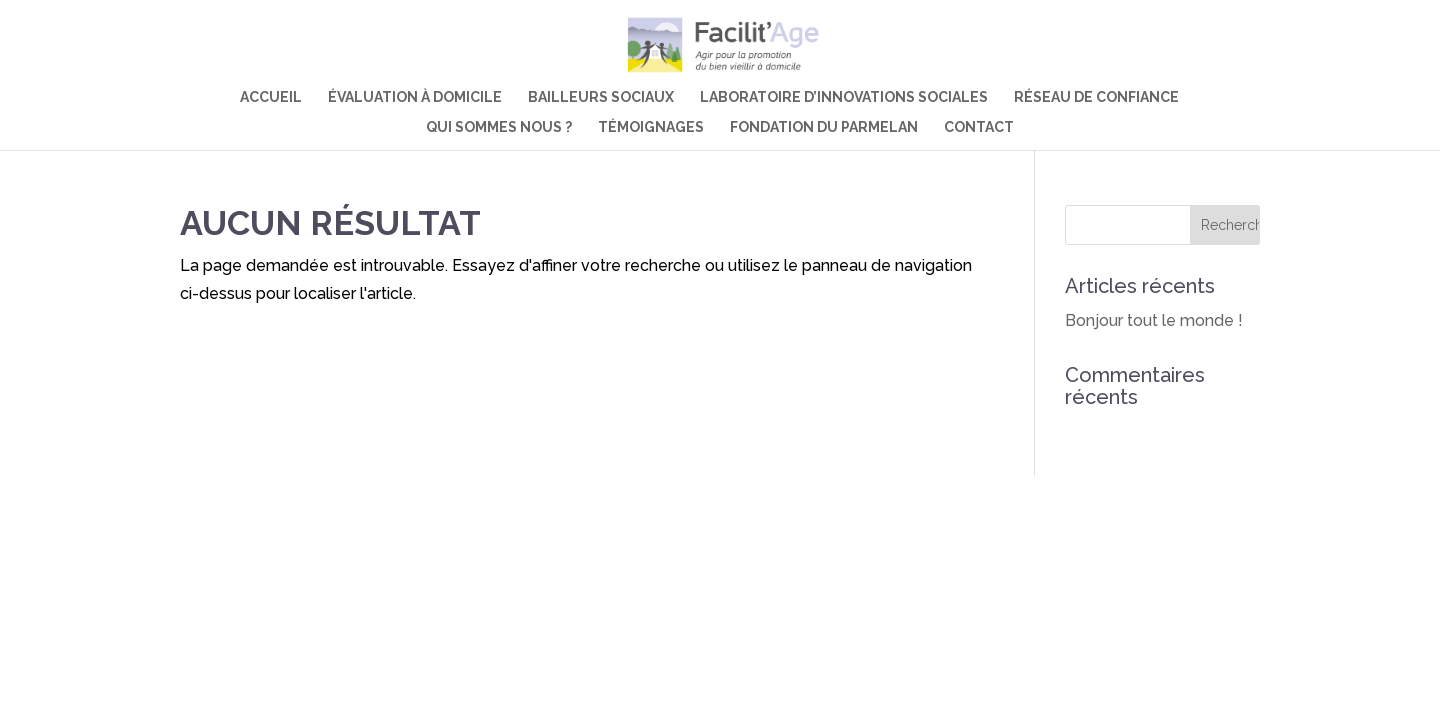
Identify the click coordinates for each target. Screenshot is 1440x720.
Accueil (271, 97)
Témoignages (651, 127)
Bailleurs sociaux (601, 97)
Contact (979, 127)
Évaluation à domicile (415, 97)
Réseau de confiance (1096, 97)
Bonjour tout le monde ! (1154, 320)
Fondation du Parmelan (824, 127)
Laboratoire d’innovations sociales (844, 97)
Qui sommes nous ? (499, 127)
